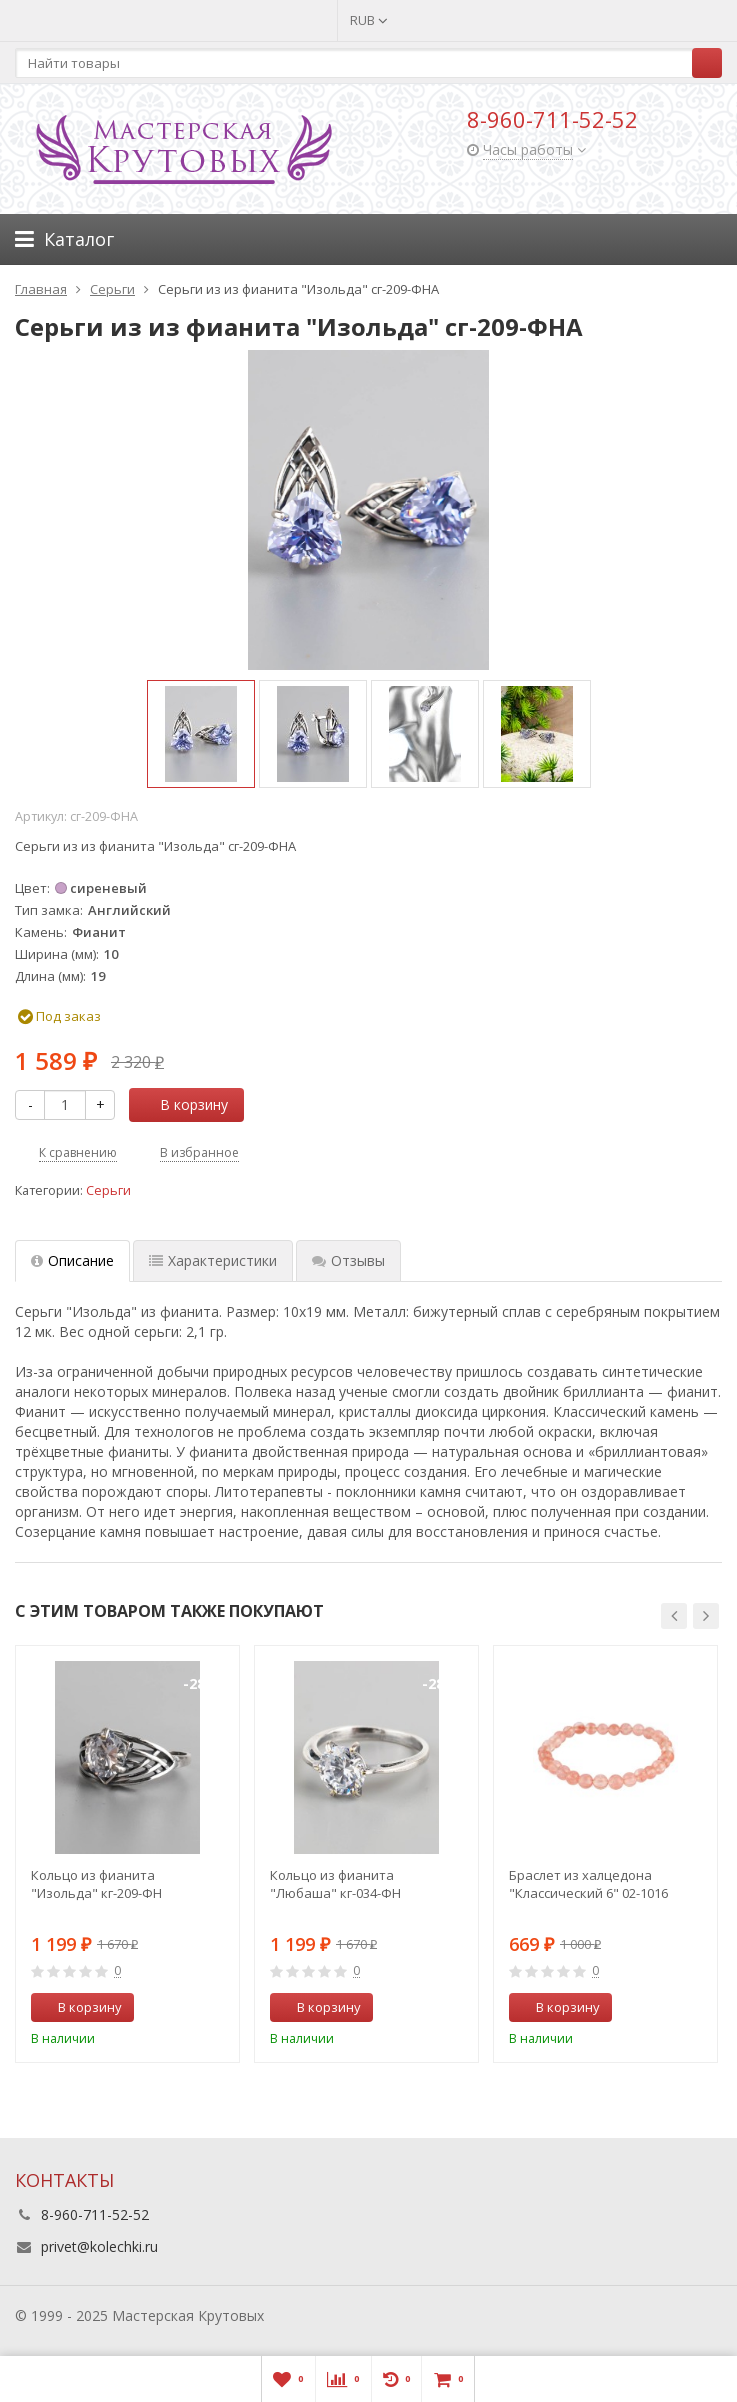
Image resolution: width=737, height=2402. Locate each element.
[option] (201, 734)
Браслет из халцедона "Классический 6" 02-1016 (588, 1884)
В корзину (183, 1104)
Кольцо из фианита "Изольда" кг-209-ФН (96, 1884)
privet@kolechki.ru (99, 2246)
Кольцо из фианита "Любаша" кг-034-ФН (335, 1884)
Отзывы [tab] (348, 1260)
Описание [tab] (72, 1260)
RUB (369, 20)
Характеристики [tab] (213, 1260)
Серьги (108, 1190)
